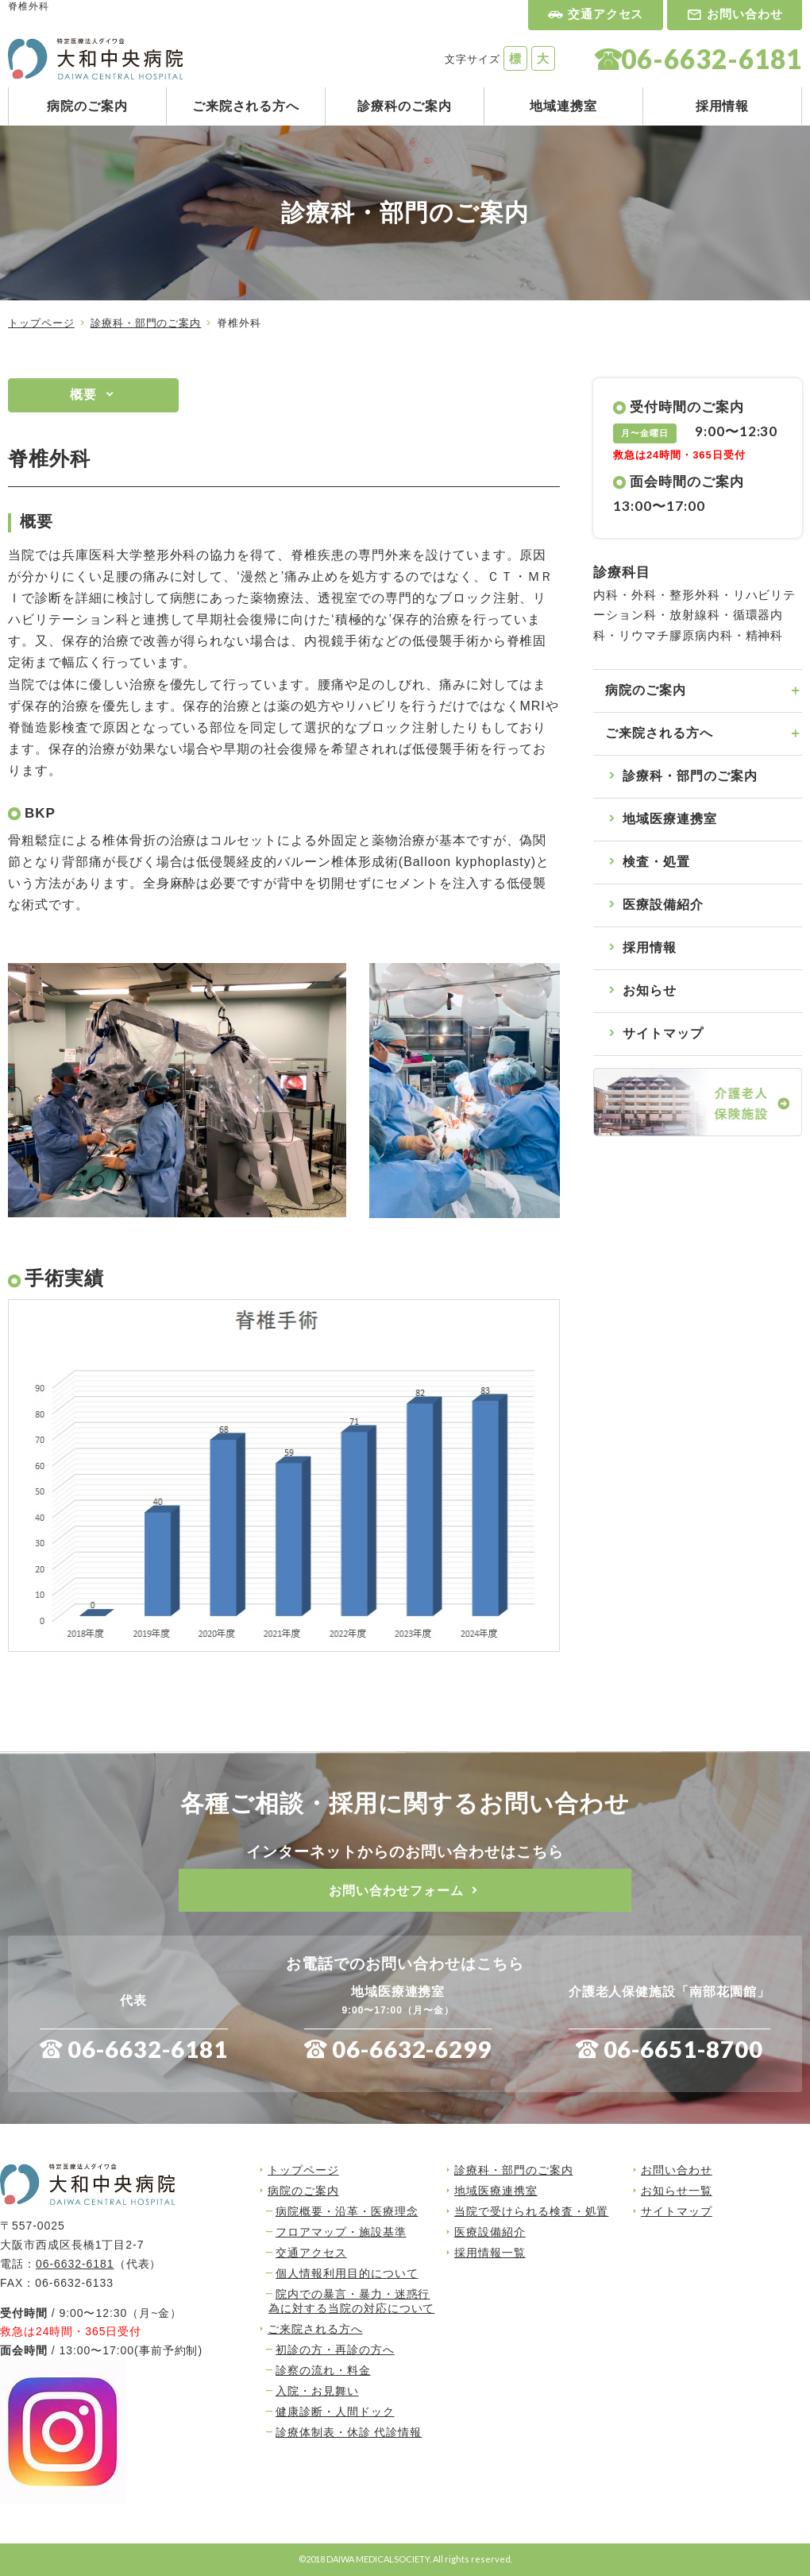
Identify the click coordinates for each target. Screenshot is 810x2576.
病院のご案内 (87, 106)
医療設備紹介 (663, 904)
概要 (83, 394)
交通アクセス (606, 14)
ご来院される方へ (246, 106)
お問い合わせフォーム (396, 1890)
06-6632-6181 (148, 2049)
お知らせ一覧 (676, 2190)
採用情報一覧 (490, 2252)
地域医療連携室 (670, 819)
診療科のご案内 (404, 106)
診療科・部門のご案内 (146, 323)
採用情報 (723, 106)
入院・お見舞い (317, 2391)
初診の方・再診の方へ (335, 2349)
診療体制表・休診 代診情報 (349, 2432)
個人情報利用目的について (347, 2273)
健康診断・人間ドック (335, 2411)
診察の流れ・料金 (323, 2370)
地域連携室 (563, 106)
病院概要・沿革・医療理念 (347, 2211)
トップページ (41, 323)
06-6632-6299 (412, 2049)
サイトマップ (663, 1033)
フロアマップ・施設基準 (341, 2232)
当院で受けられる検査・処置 (531, 2211)
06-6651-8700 (684, 2049)
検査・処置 (656, 861)
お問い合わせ (745, 14)
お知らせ (650, 990)
